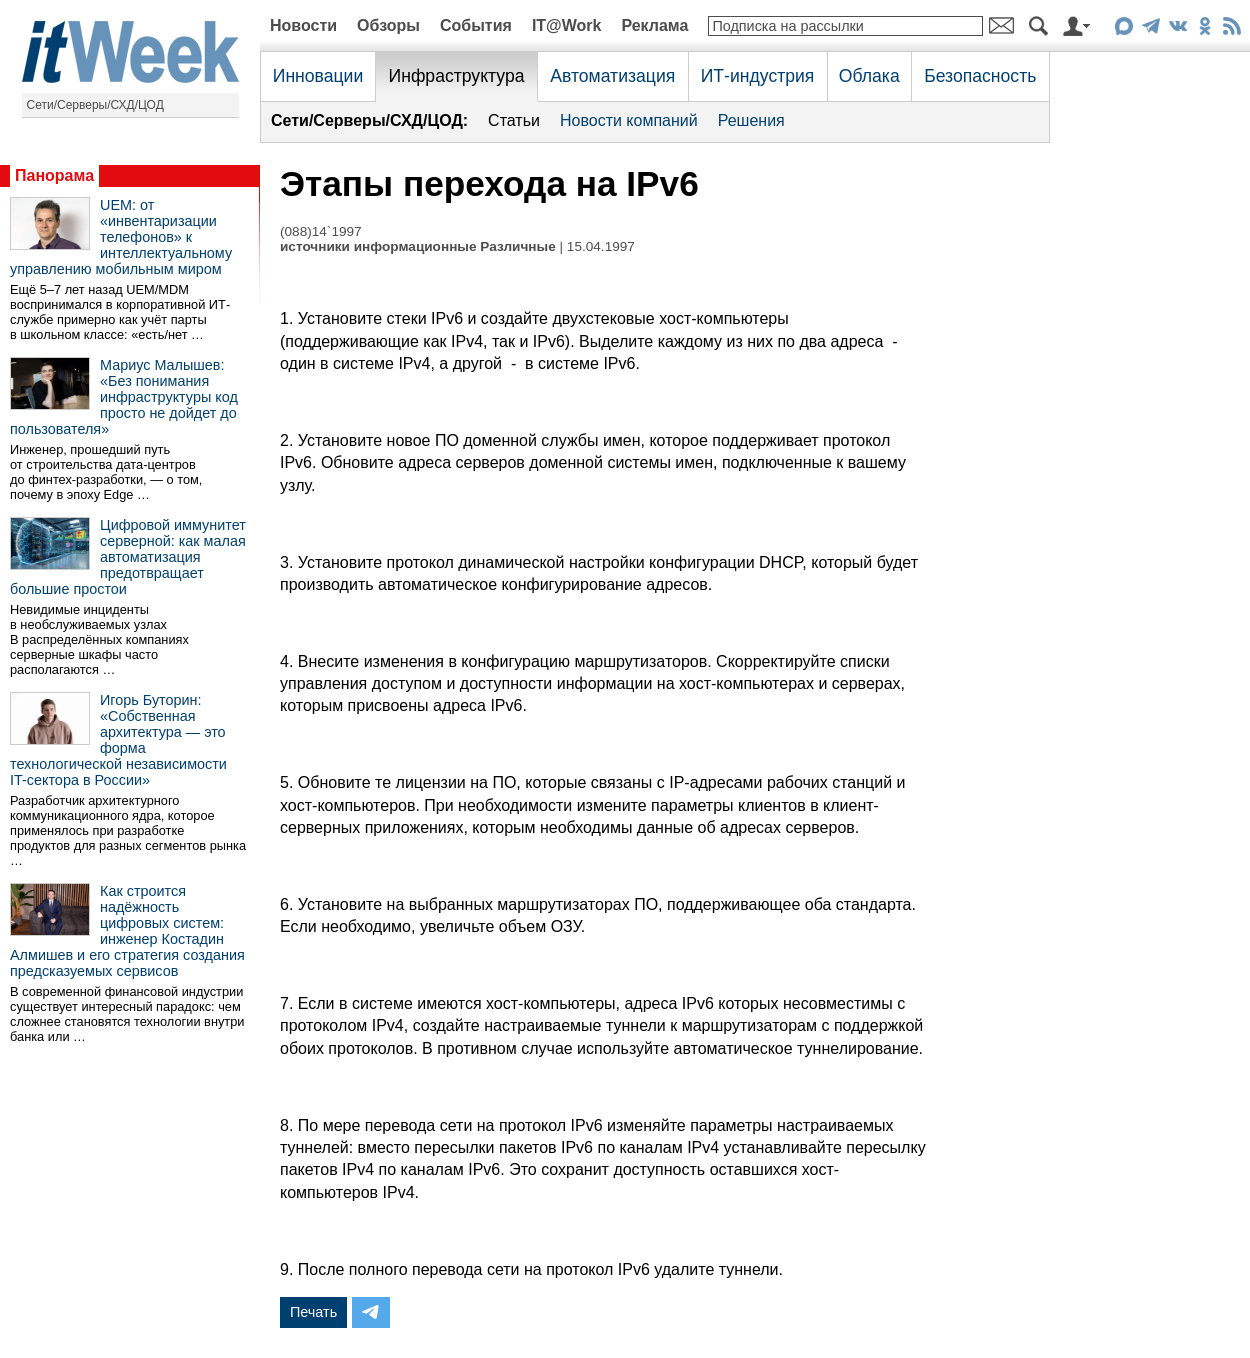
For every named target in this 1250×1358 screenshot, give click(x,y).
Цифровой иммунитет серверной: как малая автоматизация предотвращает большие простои (128, 557)
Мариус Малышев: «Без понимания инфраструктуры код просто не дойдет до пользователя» (124, 397)
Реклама (654, 25)
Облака (869, 76)
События (476, 25)
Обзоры (388, 25)
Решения (751, 120)
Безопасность (980, 76)
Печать (313, 1312)
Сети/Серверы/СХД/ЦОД (95, 105)
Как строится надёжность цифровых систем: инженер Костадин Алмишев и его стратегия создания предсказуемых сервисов (127, 931)
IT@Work (567, 25)
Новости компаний (629, 120)
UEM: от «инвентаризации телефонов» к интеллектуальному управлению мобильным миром (121, 237)
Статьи (514, 120)
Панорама (54, 175)
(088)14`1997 (321, 231)
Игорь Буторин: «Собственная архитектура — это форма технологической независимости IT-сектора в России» (118, 740)
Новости (303, 25)
